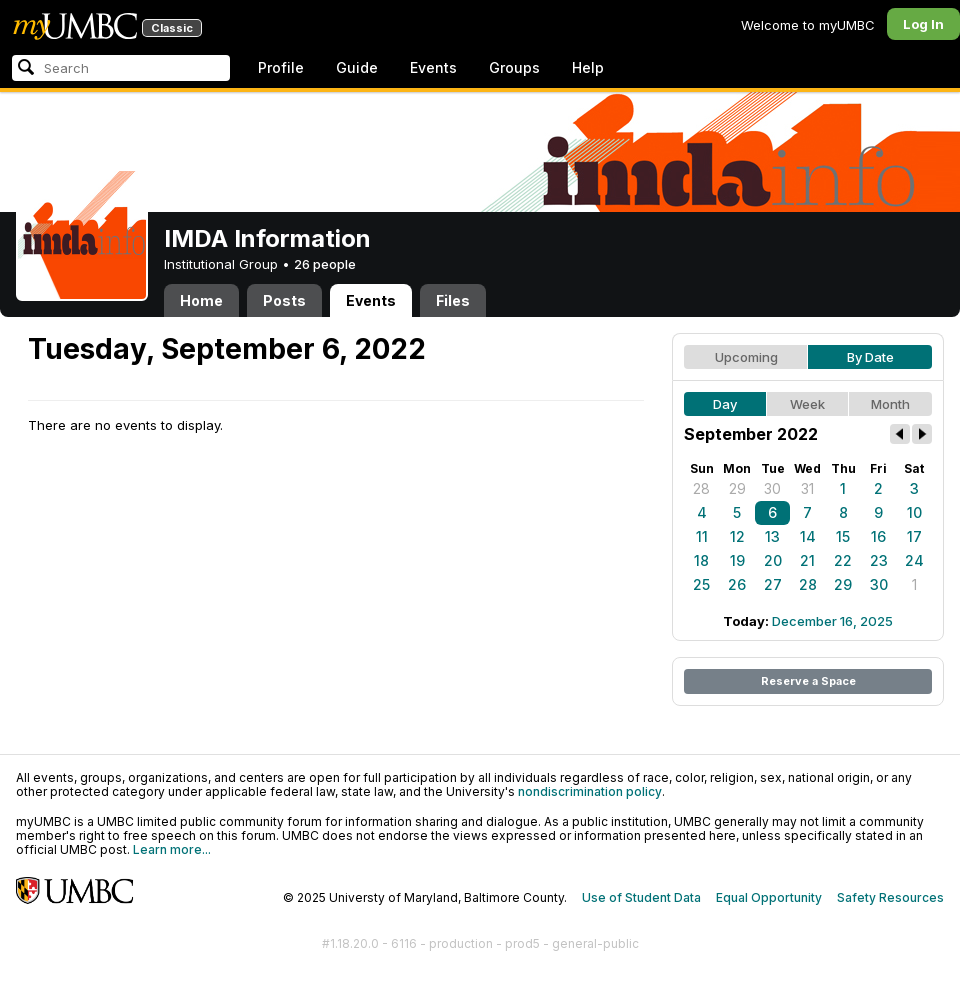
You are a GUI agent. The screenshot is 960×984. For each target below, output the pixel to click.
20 (773, 560)
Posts (284, 300)
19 (737, 560)
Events (433, 67)
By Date (870, 357)
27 (773, 584)
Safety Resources (890, 897)
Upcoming (746, 357)
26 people (325, 264)
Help (588, 67)
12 (737, 536)
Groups (514, 67)
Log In (923, 24)
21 (807, 560)
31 (807, 488)
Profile (281, 67)
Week (807, 404)
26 (737, 584)
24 (914, 560)
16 (878, 536)
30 (772, 488)
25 (701, 584)
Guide (357, 67)
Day (725, 404)
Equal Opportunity (769, 897)
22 (843, 560)
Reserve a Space (808, 681)
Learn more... (172, 849)
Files (453, 300)
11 (702, 536)
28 (701, 488)
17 (914, 536)
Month (890, 404)
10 (914, 512)
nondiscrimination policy (590, 791)
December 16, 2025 (832, 621)
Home (201, 300)
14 (808, 536)
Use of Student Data (641, 897)
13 (772, 536)
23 (879, 560)
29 (737, 488)
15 (843, 536)
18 (701, 560)
